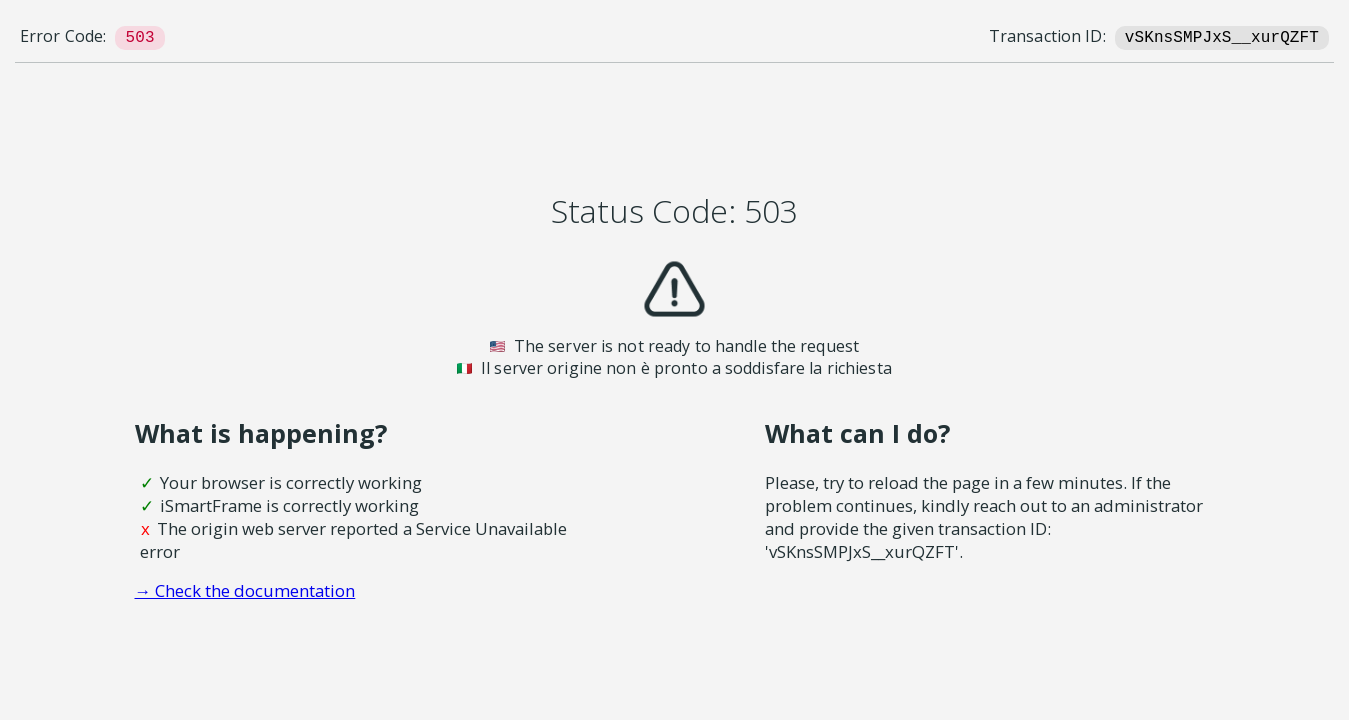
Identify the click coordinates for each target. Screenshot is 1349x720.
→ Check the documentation (245, 590)
